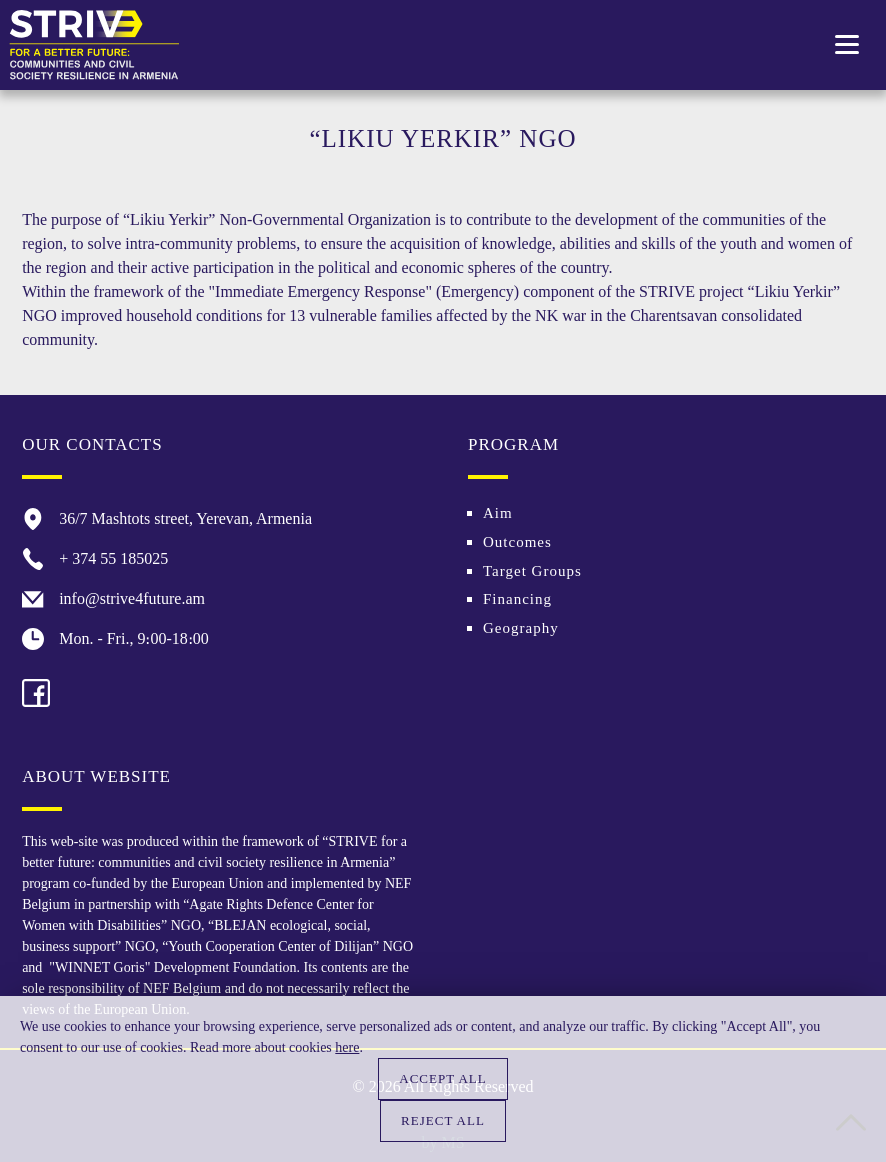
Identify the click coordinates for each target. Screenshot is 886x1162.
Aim (498, 513)
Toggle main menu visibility (848, 37)
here (347, 1047)
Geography (521, 628)
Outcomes (517, 542)
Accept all (442, 1078)
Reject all (443, 1120)
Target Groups (532, 571)
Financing (517, 599)
